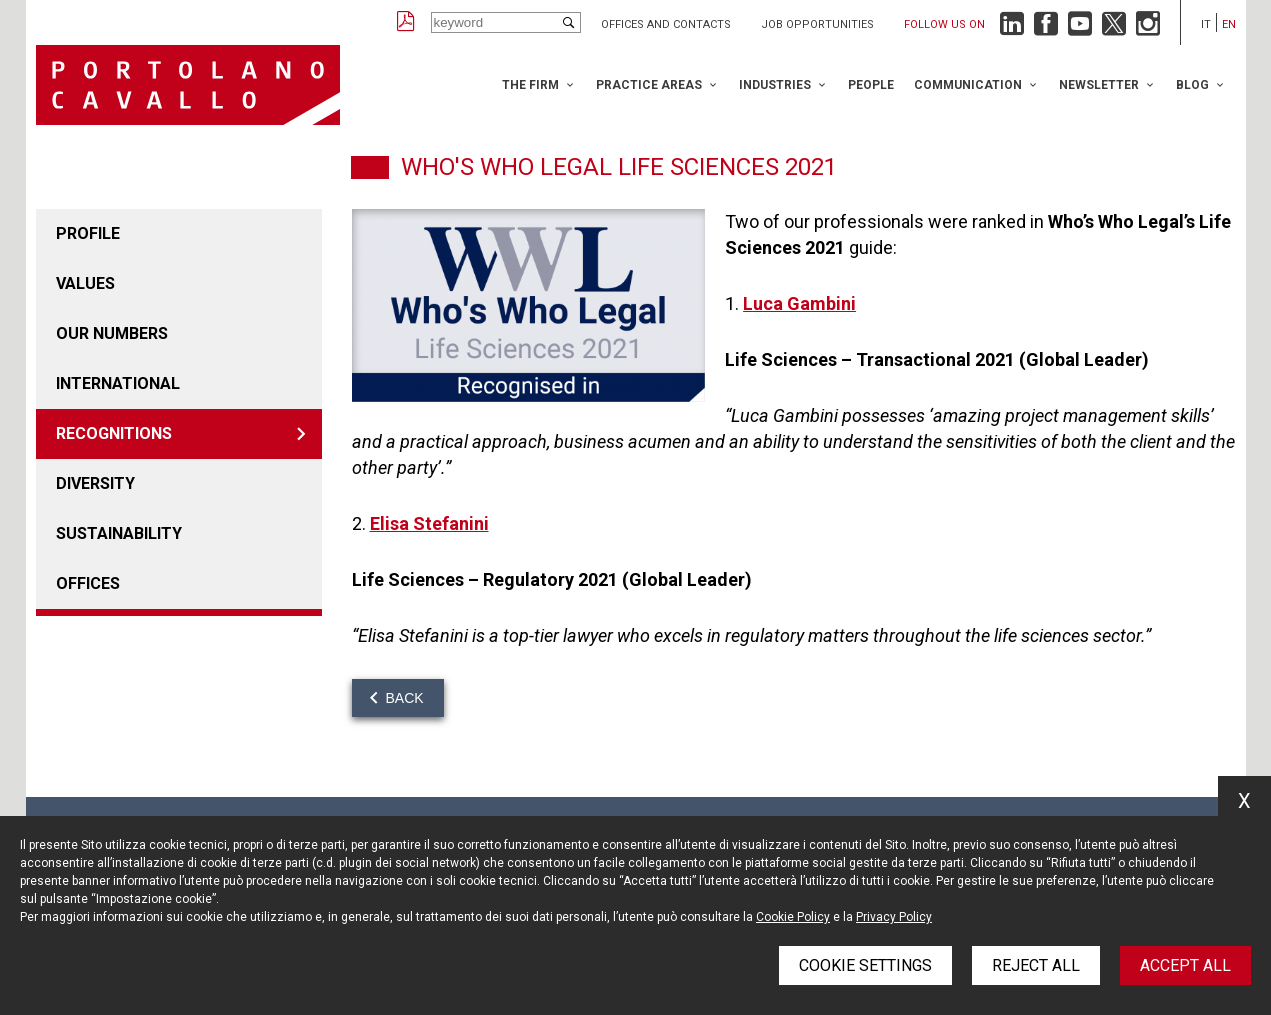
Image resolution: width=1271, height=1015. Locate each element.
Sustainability (119, 533)
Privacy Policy (894, 917)
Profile (88, 233)
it (1206, 24)
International (118, 383)
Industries (775, 85)
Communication (968, 85)
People (871, 85)
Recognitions (114, 433)
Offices (88, 583)
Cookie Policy (793, 917)
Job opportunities (817, 24)
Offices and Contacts (666, 24)
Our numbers (112, 333)
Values (85, 283)
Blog (1192, 85)
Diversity (95, 483)
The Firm (530, 85)
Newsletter (1099, 85)
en (1229, 24)
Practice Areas (649, 85)
